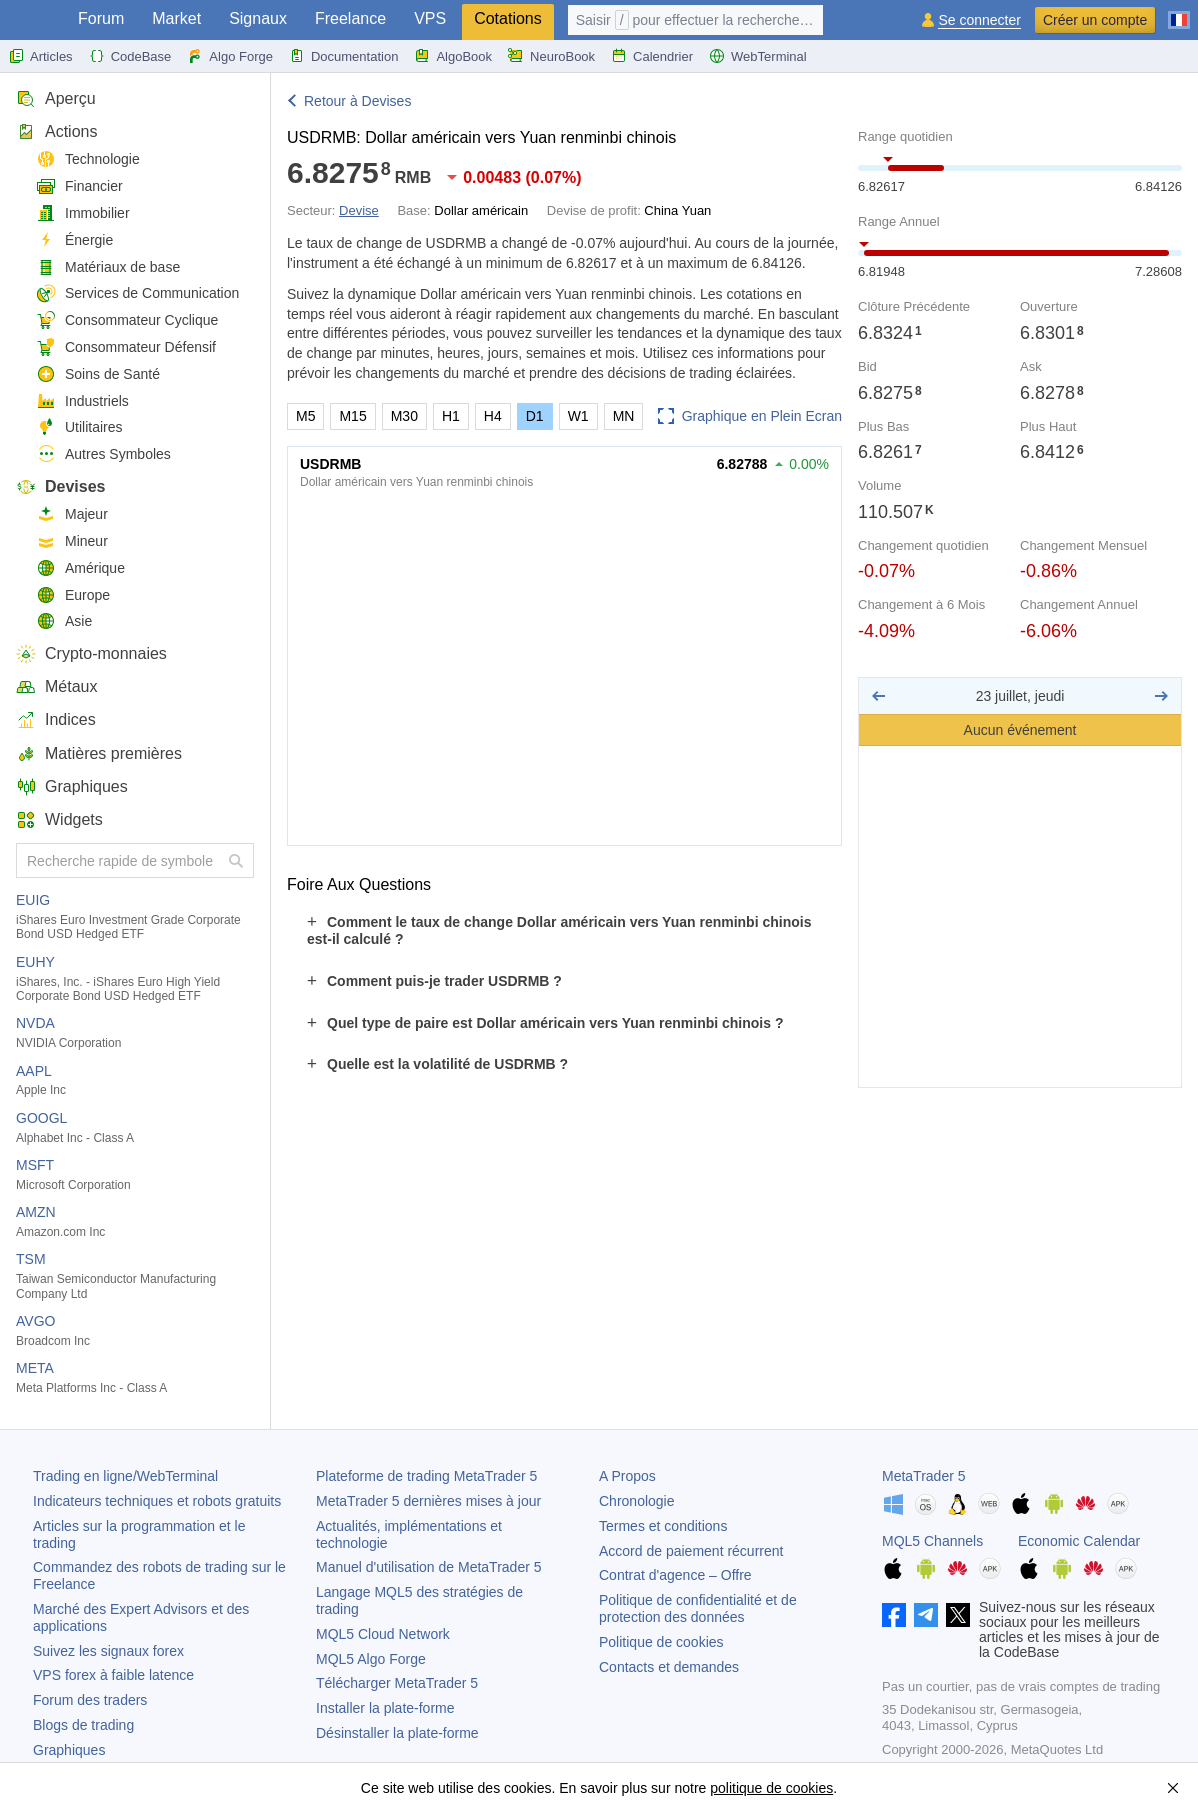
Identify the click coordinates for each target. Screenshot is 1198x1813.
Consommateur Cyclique (127, 320)
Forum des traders (90, 1700)
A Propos (627, 1476)
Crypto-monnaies (91, 653)
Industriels (82, 401)
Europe (73, 595)
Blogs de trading (83, 1725)
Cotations (508, 18)
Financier (79, 186)
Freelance (350, 18)
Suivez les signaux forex (108, 1651)
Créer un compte (1095, 20)
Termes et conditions (663, 1526)
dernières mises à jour (428, 1501)
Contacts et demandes (669, 1667)
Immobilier (83, 213)
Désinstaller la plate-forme (397, 1733)
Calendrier (652, 56)
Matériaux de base (108, 267)
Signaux (258, 18)
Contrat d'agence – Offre (675, 1575)
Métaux (56, 686)
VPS (430, 18)
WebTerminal (758, 56)
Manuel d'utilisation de (429, 1567)
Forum (101, 18)
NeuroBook (551, 56)
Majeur (72, 514)
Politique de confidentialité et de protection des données (698, 1608)
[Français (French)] (1179, 12)
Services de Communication (137, 293)
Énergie (74, 240)
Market (176, 18)
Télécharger (397, 1683)
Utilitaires (79, 427)
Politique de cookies (661, 1642)
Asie (64, 621)
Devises (61, 486)
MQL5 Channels (932, 1541)
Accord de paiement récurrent (691, 1551)
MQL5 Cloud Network (383, 1634)
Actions (56, 131)
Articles (40, 56)
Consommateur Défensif (126, 347)
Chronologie (637, 1501)
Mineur (72, 541)
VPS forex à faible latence (113, 1675)
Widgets (59, 819)
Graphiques (72, 786)
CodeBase (130, 56)
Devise (359, 210)
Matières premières (99, 753)
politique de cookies (771, 1788)
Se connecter (979, 20)
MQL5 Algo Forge (371, 1659)
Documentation (343, 56)
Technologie (88, 159)
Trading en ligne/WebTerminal (125, 1476)
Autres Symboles (103, 454)
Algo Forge (230, 56)
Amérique (80, 568)
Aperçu (56, 98)
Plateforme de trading (426, 1476)
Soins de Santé (98, 374)
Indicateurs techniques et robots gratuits (157, 1501)
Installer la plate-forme (385, 1708)
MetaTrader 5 (924, 1476)
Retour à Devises (357, 101)
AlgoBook (453, 56)
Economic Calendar (1079, 1541)
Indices (56, 719)
